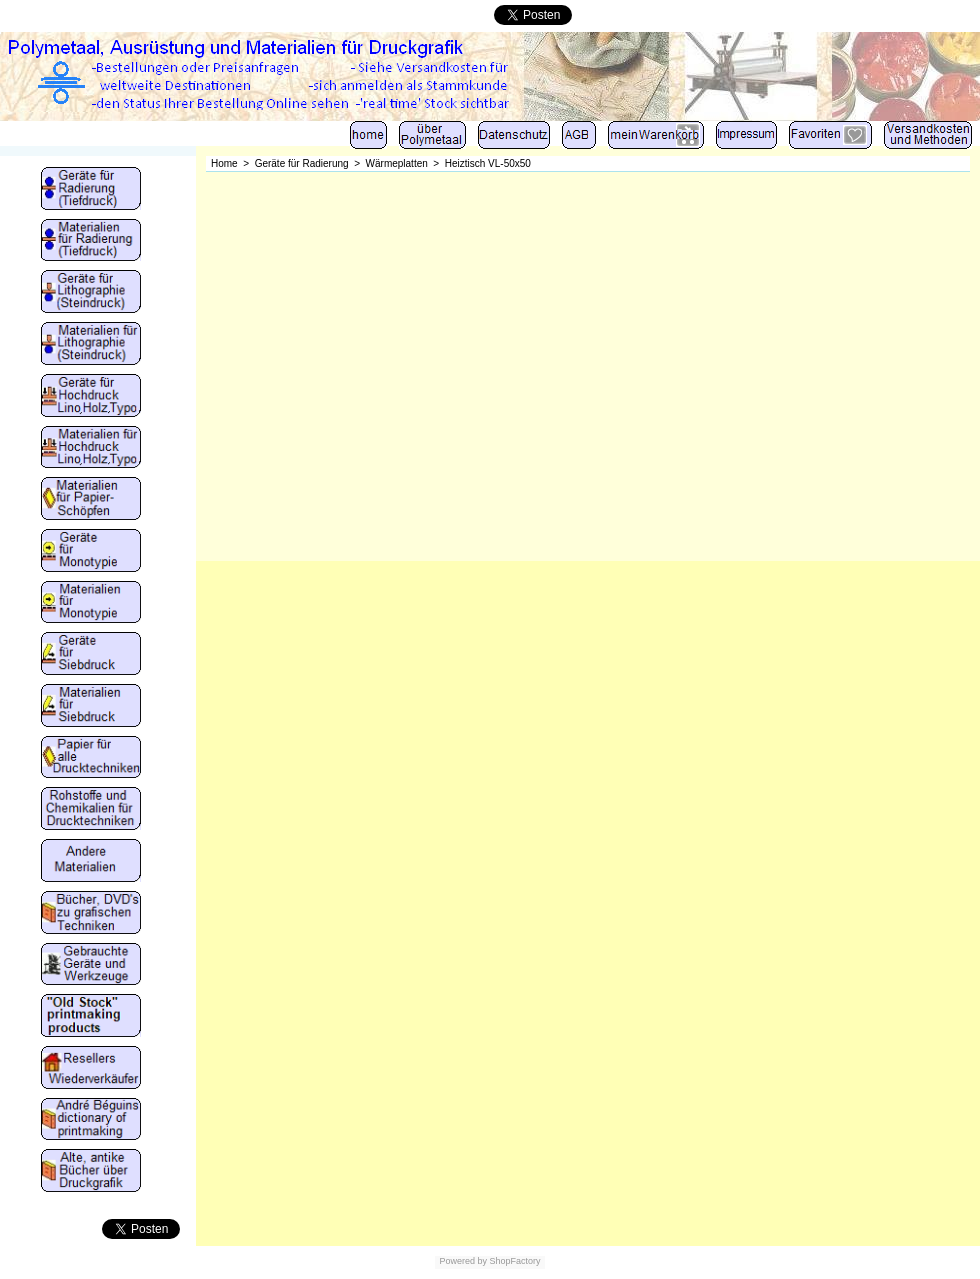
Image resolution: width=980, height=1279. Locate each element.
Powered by (463, 1261)
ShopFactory (514, 1261)
